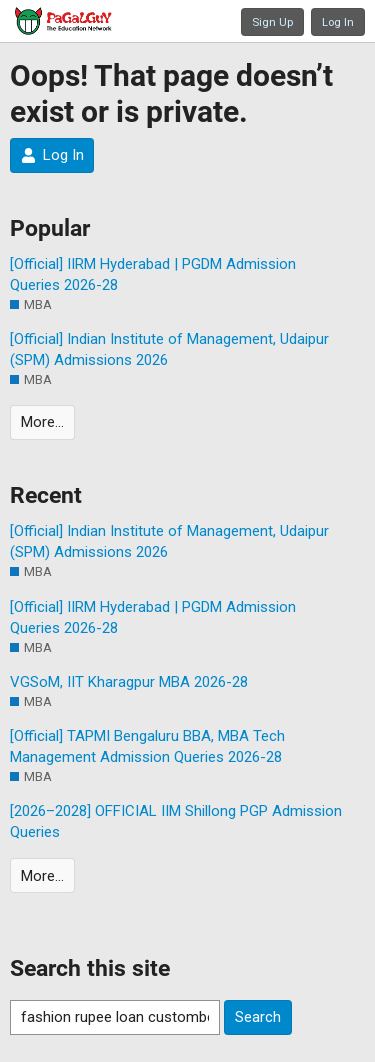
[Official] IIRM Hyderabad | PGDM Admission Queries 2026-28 (153, 274)
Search (258, 1017)
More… (42, 422)
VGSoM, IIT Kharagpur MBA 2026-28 (129, 682)
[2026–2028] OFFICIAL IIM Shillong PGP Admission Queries (176, 821)
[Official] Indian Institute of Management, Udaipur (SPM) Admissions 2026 (169, 349)
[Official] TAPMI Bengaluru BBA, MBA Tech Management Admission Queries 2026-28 (147, 746)
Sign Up (272, 22)
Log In (338, 22)
